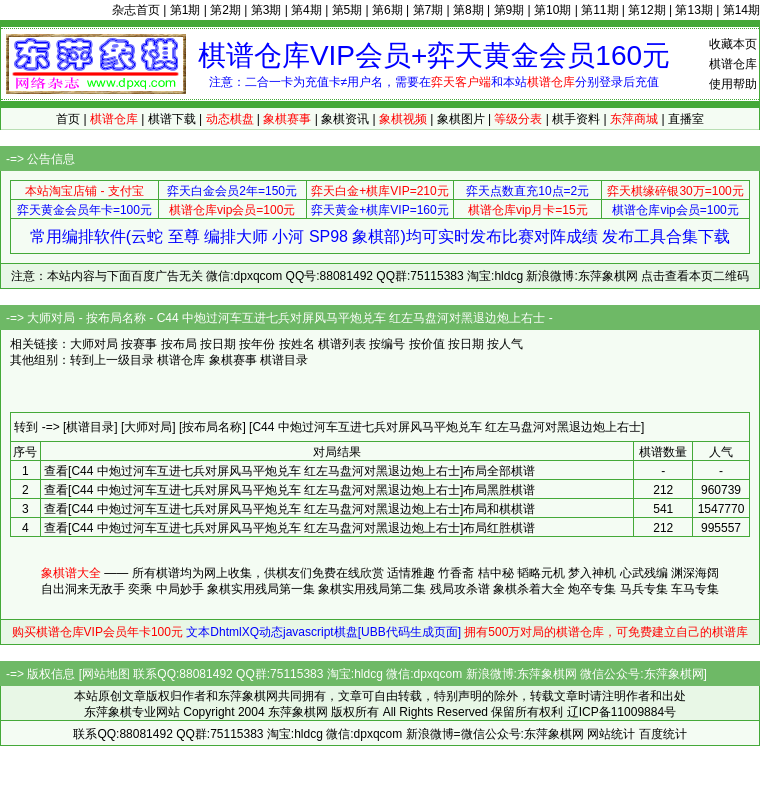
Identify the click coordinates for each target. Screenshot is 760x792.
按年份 (257, 344)
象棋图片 (461, 119)
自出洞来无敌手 (83, 589)
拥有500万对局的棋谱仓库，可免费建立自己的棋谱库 (606, 632)
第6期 (387, 10)
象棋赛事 (233, 360)
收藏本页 (733, 44)
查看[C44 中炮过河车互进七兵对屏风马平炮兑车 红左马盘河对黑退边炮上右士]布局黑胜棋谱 (289, 490)
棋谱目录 (284, 360)
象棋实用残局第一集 (261, 589)
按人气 (505, 344)
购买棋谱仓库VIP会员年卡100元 (97, 632)
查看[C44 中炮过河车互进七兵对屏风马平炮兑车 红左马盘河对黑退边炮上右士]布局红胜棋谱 (289, 528)
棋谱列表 (342, 344)
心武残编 (644, 573)
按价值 (427, 344)
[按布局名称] (212, 427)
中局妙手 (180, 589)
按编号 (387, 344)
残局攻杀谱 (460, 589)
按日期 (218, 344)
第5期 (347, 10)
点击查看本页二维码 (695, 276)
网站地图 (106, 674)
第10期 (552, 10)
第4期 (306, 10)
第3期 (266, 10)
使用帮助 (733, 84)
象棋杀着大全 (529, 589)
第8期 (468, 10)
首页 (68, 119)
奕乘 (140, 589)
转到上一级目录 (112, 360)
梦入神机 (592, 573)
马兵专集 (644, 589)
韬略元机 (541, 573)
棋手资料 (576, 119)
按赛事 (139, 344)
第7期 (428, 10)
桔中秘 (496, 573)
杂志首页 (136, 10)
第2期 (225, 10)
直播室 (686, 119)
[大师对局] (148, 427)
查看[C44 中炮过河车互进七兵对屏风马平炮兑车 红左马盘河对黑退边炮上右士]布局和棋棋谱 (289, 509)
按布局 (179, 344)
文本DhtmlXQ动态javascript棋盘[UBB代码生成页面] (323, 632)
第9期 (509, 10)
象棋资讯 (345, 119)
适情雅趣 (411, 573)
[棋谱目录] (90, 427)
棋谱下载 (172, 119)
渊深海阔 (695, 573)
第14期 (741, 10)
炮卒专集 (592, 589)
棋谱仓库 (733, 64)
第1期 (185, 10)
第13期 (693, 10)
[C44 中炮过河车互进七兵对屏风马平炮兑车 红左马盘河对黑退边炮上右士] (446, 427)
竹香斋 (456, 573)
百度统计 (663, 734)
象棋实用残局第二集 (372, 589)
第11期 (599, 10)
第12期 (646, 10)
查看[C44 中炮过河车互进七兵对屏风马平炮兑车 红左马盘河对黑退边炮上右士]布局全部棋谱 (289, 471)
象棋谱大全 (71, 573)
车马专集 (695, 589)
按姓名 (297, 344)
